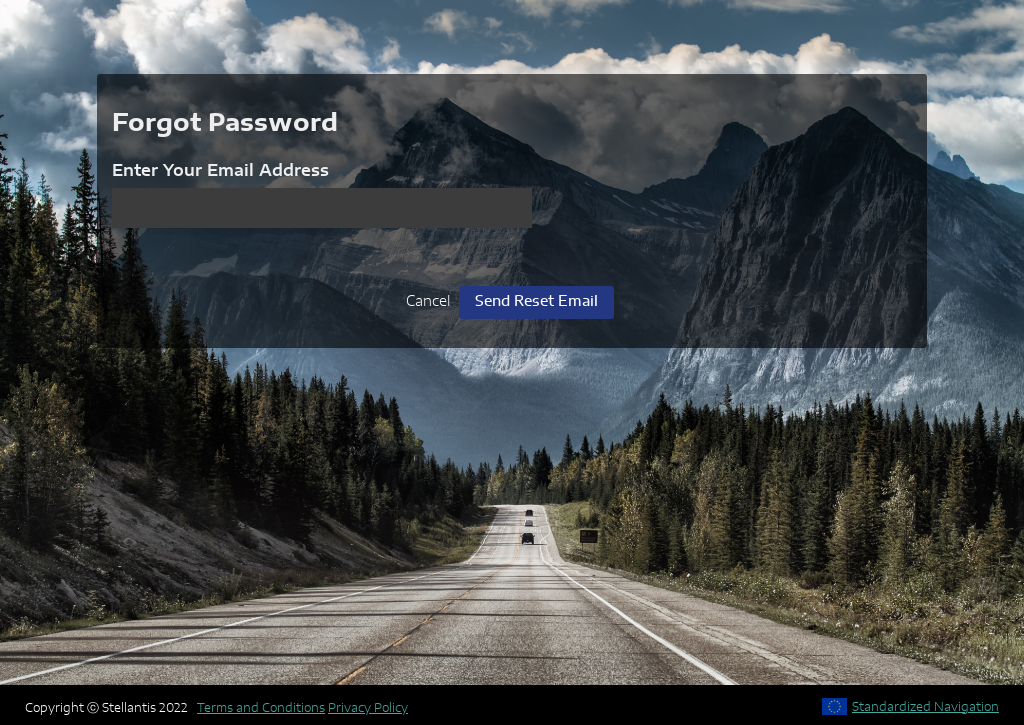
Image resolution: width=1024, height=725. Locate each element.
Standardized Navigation (925, 707)
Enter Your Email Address (220, 171)
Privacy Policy (368, 708)
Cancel (428, 302)
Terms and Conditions (261, 708)
